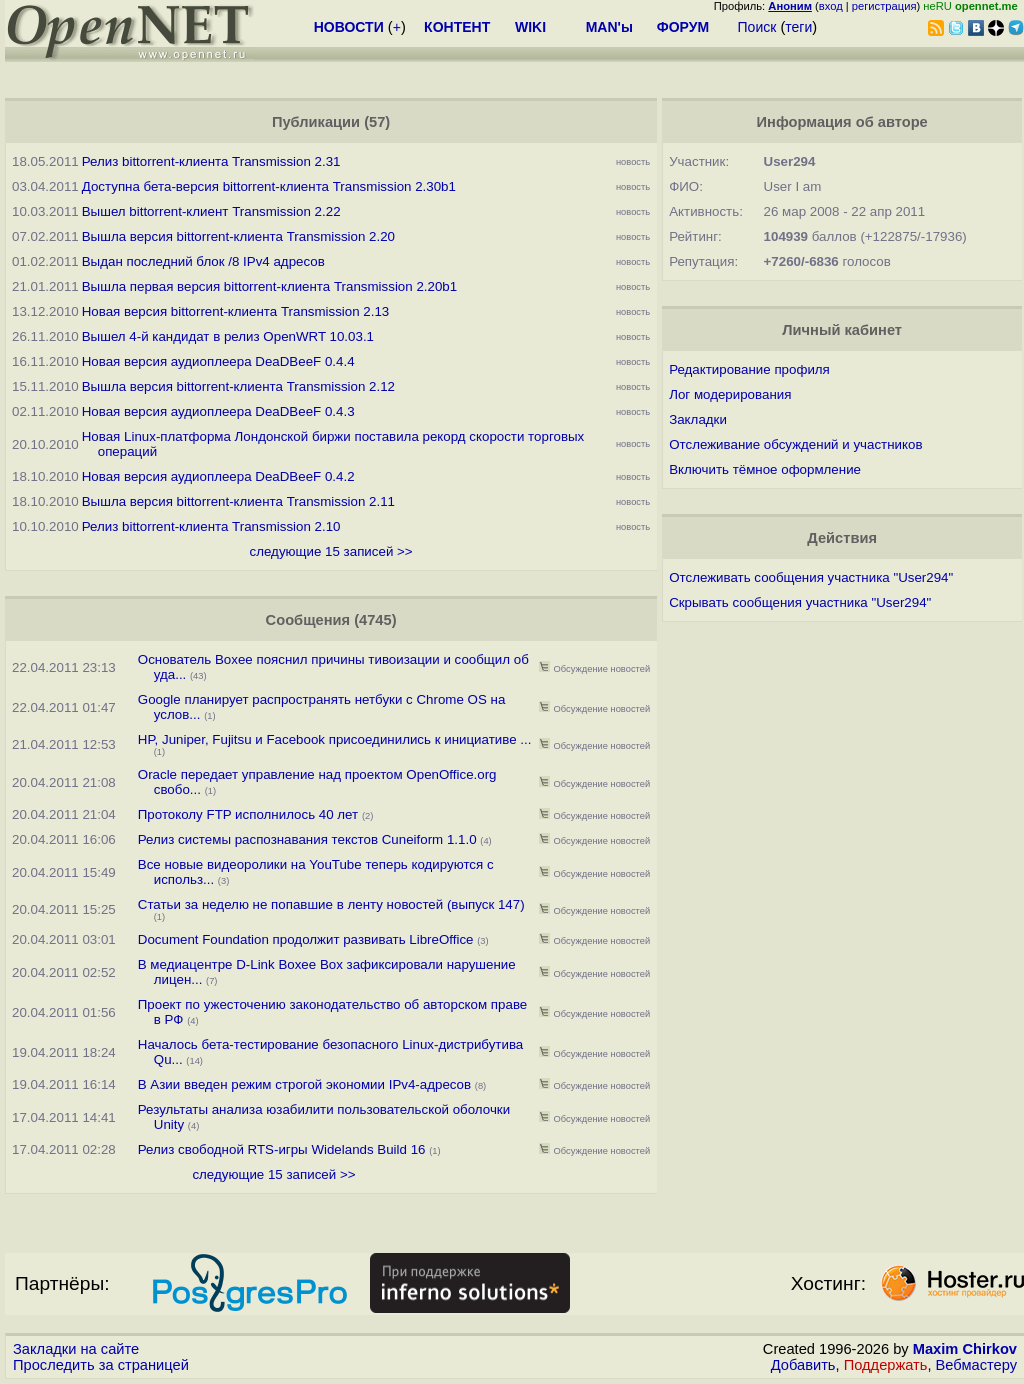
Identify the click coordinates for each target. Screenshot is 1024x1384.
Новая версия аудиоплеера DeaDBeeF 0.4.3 (218, 411)
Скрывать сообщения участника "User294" (800, 602)
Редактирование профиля (749, 369)
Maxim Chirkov (965, 1349)
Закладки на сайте (76, 1349)
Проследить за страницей (101, 1365)
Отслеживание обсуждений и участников (795, 444)
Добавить (803, 1365)
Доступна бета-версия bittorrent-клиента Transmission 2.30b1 (269, 186)
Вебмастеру (976, 1365)
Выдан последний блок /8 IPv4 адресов (203, 261)
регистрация (884, 6)
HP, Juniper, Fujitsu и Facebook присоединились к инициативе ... (335, 739)
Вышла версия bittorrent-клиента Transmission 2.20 (238, 236)
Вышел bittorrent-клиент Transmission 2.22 (211, 211)
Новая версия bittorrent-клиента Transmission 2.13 (236, 311)
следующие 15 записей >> (331, 551)
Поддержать (886, 1365)
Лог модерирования (730, 394)
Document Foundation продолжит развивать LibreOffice (306, 939)
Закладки (698, 419)
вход (831, 6)
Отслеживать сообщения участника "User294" (811, 577)
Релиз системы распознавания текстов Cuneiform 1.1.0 (307, 839)
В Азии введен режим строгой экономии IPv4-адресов (304, 1084)
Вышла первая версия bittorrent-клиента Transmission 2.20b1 (269, 286)
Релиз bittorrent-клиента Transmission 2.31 (211, 161)
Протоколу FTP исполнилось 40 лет (248, 814)
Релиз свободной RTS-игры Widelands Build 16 (282, 1149)
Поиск (757, 27)
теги (798, 27)
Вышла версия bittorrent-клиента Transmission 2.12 (238, 386)
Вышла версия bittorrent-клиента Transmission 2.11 (238, 501)
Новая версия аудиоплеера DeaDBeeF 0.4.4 (218, 361)
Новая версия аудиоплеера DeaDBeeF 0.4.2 (218, 476)
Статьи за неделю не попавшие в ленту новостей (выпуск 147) (331, 904)
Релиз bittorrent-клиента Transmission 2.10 (211, 526)
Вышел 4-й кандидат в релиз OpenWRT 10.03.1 (228, 336)
